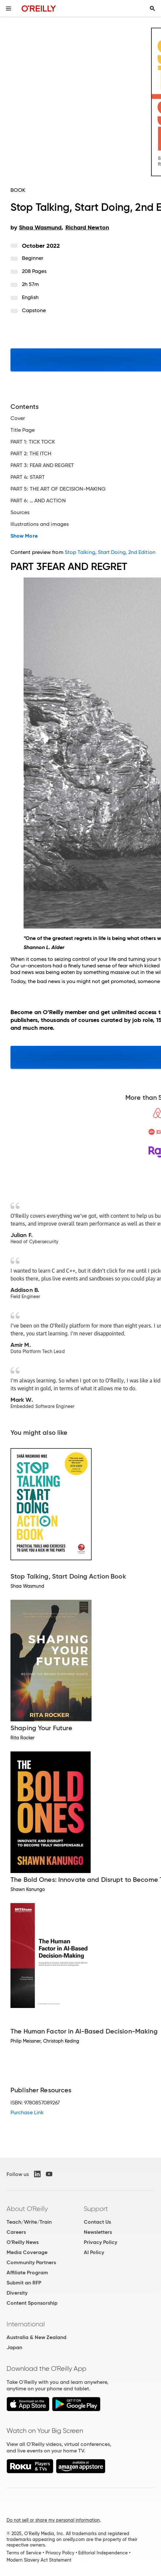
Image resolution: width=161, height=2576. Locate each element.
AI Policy (94, 2252)
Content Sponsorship (32, 2303)
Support (96, 2209)
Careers (16, 2232)
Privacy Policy (100, 2242)
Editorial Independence (103, 2553)
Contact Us (97, 2221)
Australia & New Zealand (36, 2337)
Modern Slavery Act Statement (39, 2560)
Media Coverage (27, 2252)
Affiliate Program (27, 2272)
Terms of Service (24, 2553)
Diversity (17, 2292)
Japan (14, 2347)
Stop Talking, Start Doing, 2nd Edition (110, 552)
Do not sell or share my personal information (53, 2520)
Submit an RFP (24, 2282)
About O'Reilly (27, 2209)
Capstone (34, 310)
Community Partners (31, 2262)
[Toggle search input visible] (152, 8)
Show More (24, 536)
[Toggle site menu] (8, 8)
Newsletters (98, 2232)
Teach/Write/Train (29, 2221)
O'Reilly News (23, 2242)
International (26, 2324)
